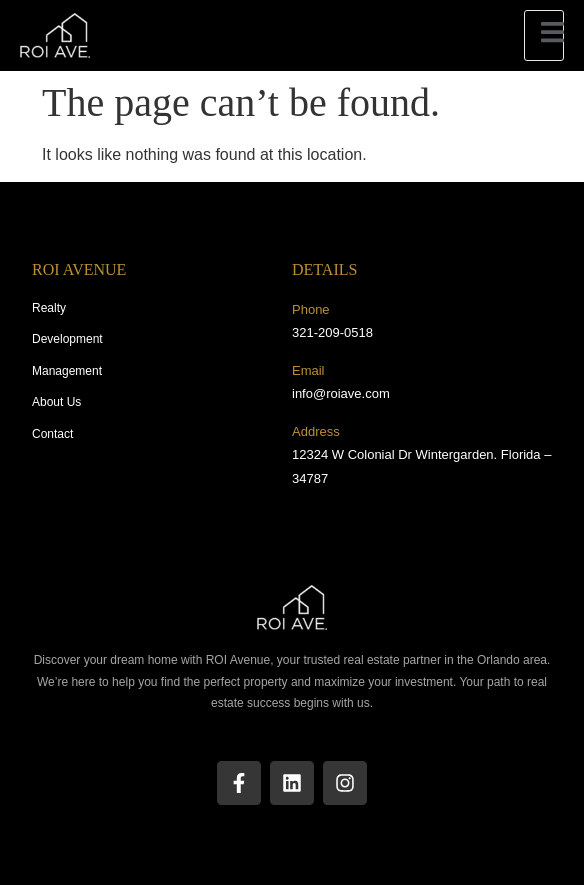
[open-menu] (544, 35)
